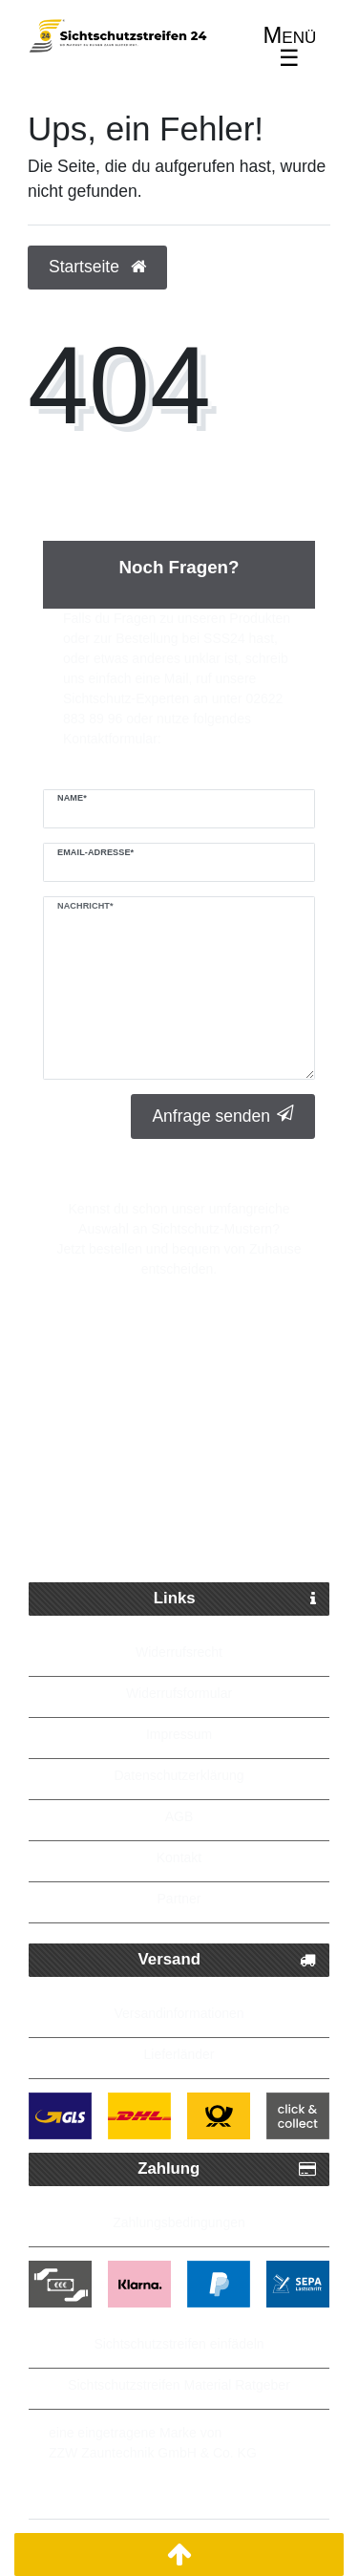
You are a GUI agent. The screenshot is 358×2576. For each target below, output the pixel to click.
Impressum (179, 1734)
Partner (179, 1898)
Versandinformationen (178, 2013)
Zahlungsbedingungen (179, 2222)
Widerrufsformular (179, 1693)
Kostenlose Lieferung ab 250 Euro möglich (178, 1476)
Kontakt (179, 1857)
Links (235, 1599)
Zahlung (226, 2169)
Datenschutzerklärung (178, 1775)
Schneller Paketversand (193, 1392)
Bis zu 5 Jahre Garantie (194, 1535)
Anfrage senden (223, 1116)
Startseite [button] (97, 266)
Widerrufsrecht (179, 1652)
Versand (227, 1960)
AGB (179, 1816)
